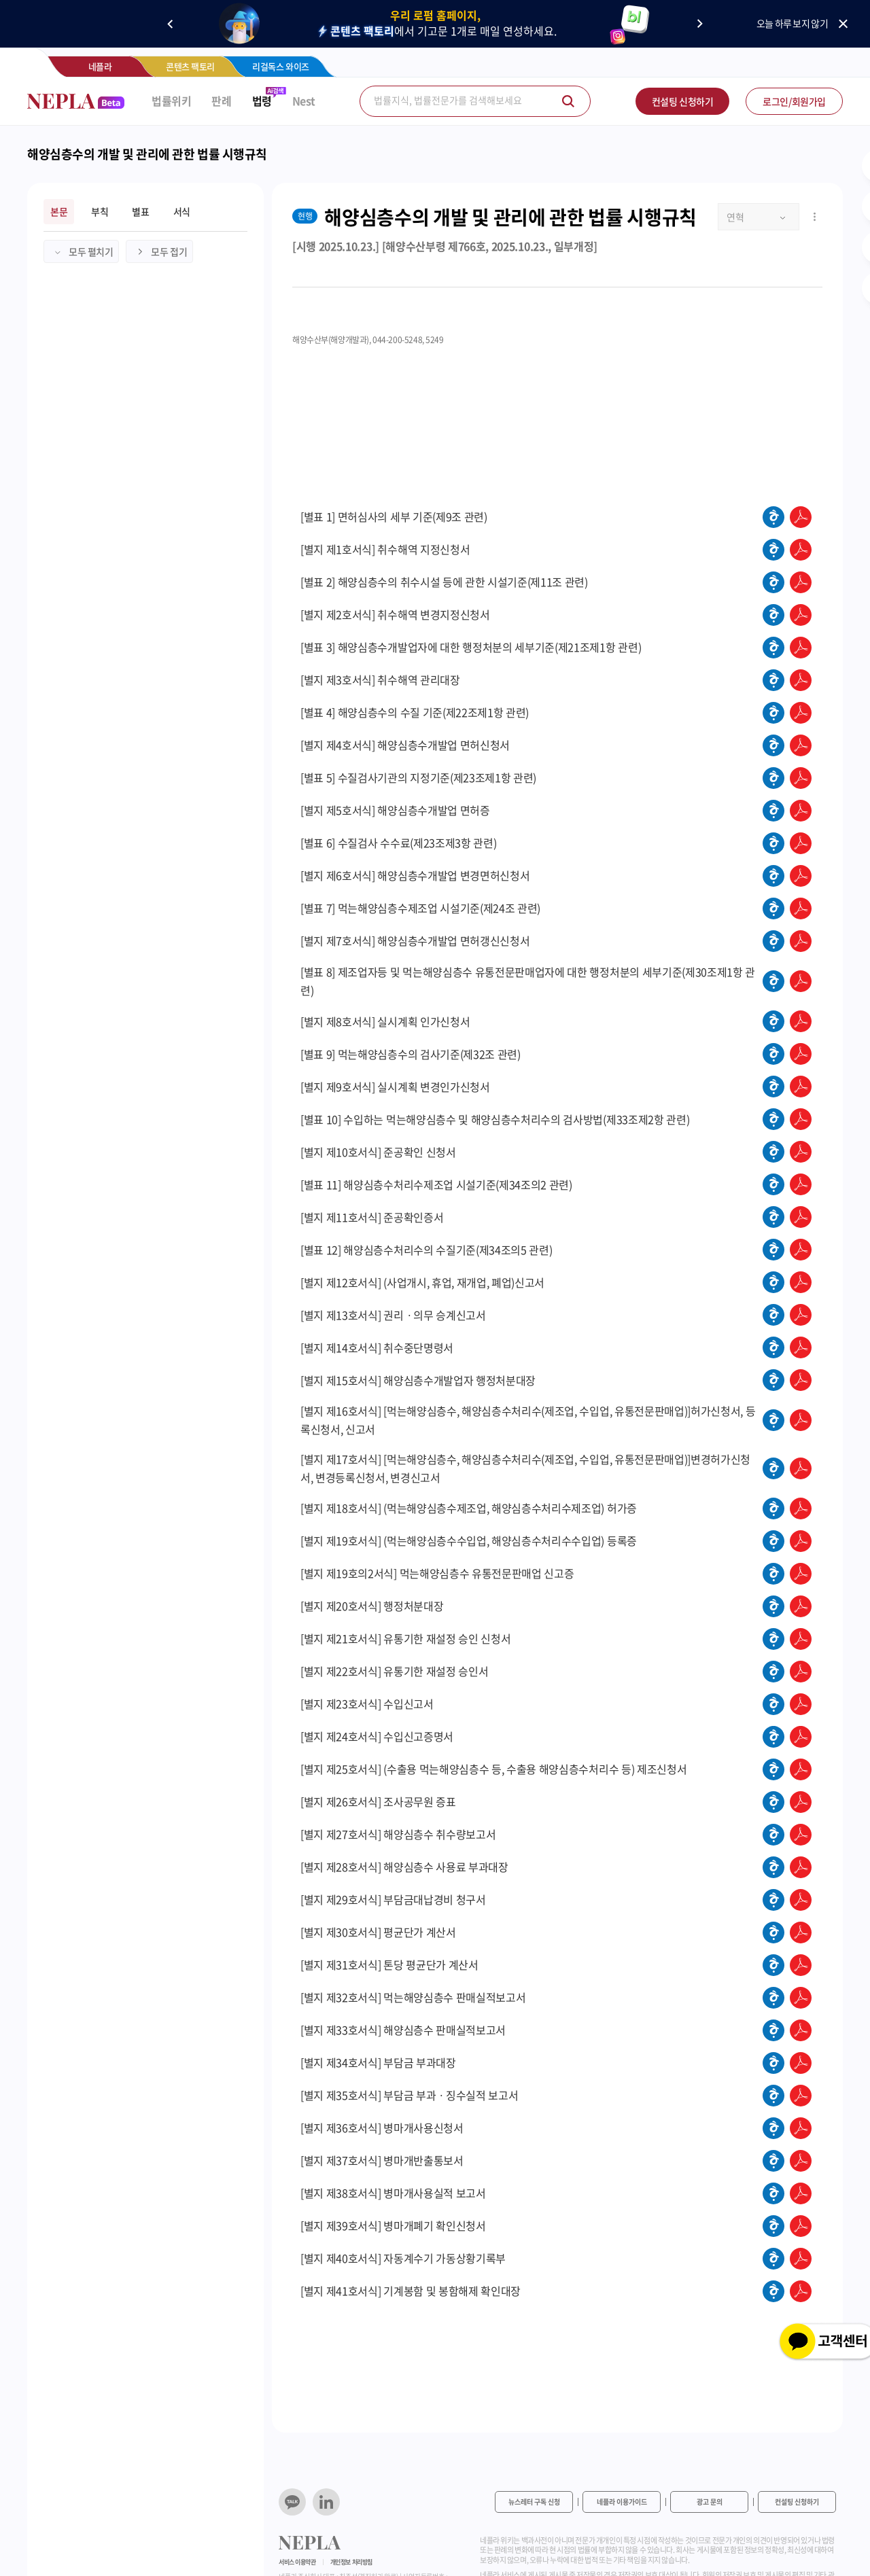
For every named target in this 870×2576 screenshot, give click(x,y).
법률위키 (171, 100)
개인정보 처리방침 (351, 2562)
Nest (303, 100)
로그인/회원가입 (794, 101)
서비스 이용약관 (297, 2562)
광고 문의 (710, 2501)
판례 (221, 100)
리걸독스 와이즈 (280, 66)
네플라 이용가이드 (622, 2501)
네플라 (100, 66)
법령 (262, 100)
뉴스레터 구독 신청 (534, 2501)
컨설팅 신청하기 (683, 101)
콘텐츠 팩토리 (190, 66)
